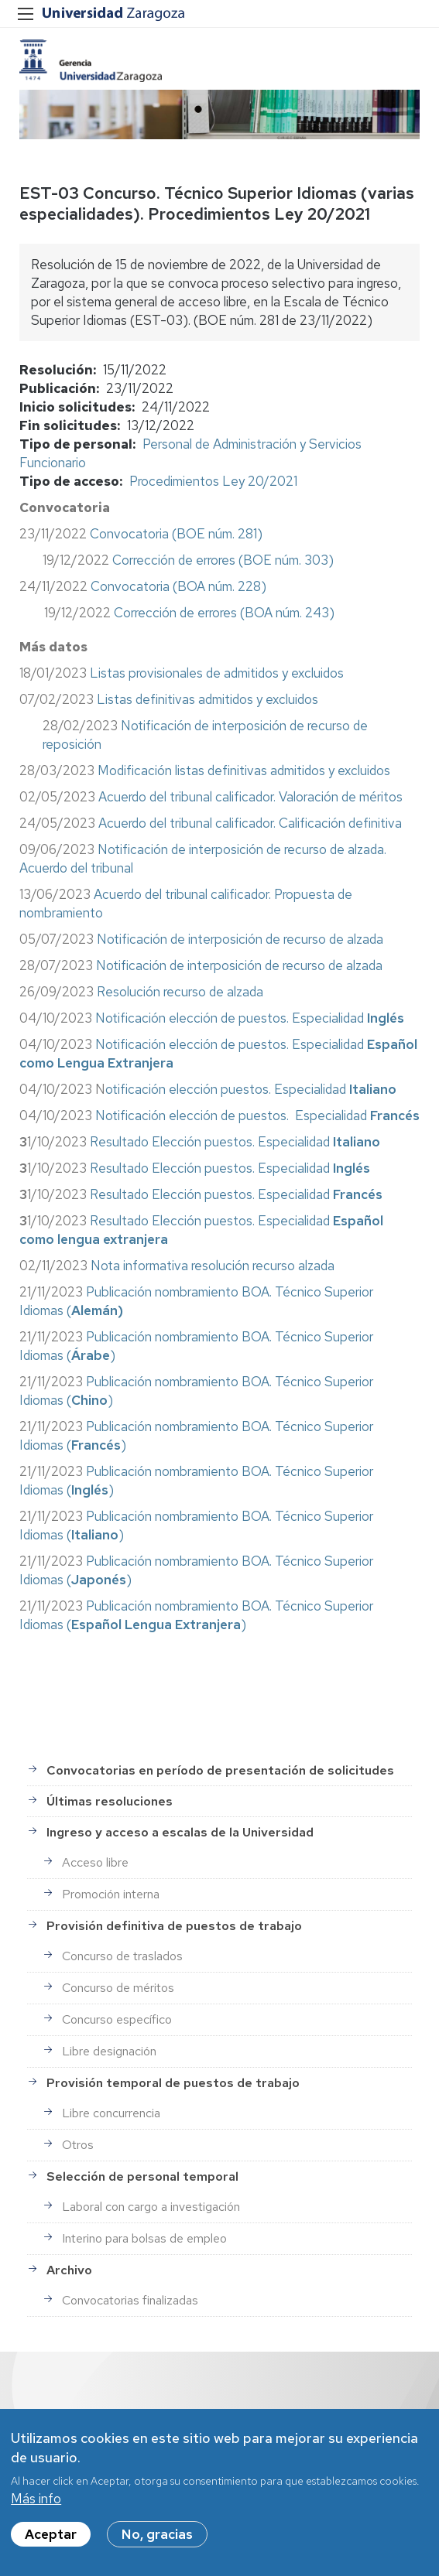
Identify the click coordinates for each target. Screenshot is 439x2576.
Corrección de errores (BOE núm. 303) (223, 560)
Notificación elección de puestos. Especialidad (249, 1018)
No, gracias (157, 2540)
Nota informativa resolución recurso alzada (212, 1265)
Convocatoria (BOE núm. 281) (176, 533)
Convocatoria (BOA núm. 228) (178, 586)
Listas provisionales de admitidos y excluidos (218, 673)
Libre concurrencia (111, 2113)
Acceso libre (95, 1862)
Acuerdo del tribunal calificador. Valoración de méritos (250, 796)
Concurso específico (117, 2019)
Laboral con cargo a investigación (151, 2206)
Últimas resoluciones (109, 1801)
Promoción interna (110, 1894)
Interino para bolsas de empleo (144, 2238)
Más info (36, 2504)
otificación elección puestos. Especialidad (250, 1089)
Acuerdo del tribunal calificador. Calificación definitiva (250, 823)
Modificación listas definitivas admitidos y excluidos (244, 770)
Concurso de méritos (118, 1988)
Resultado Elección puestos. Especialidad (235, 1141)
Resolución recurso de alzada (180, 991)
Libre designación (109, 2051)
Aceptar (51, 2540)
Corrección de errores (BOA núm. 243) (224, 612)
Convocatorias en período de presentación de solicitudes (220, 1770)
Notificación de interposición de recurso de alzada (240, 939)
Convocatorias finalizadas (130, 2300)
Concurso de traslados (122, 1956)
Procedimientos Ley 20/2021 (213, 481)
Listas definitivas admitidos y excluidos (207, 699)
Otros (78, 2145)
